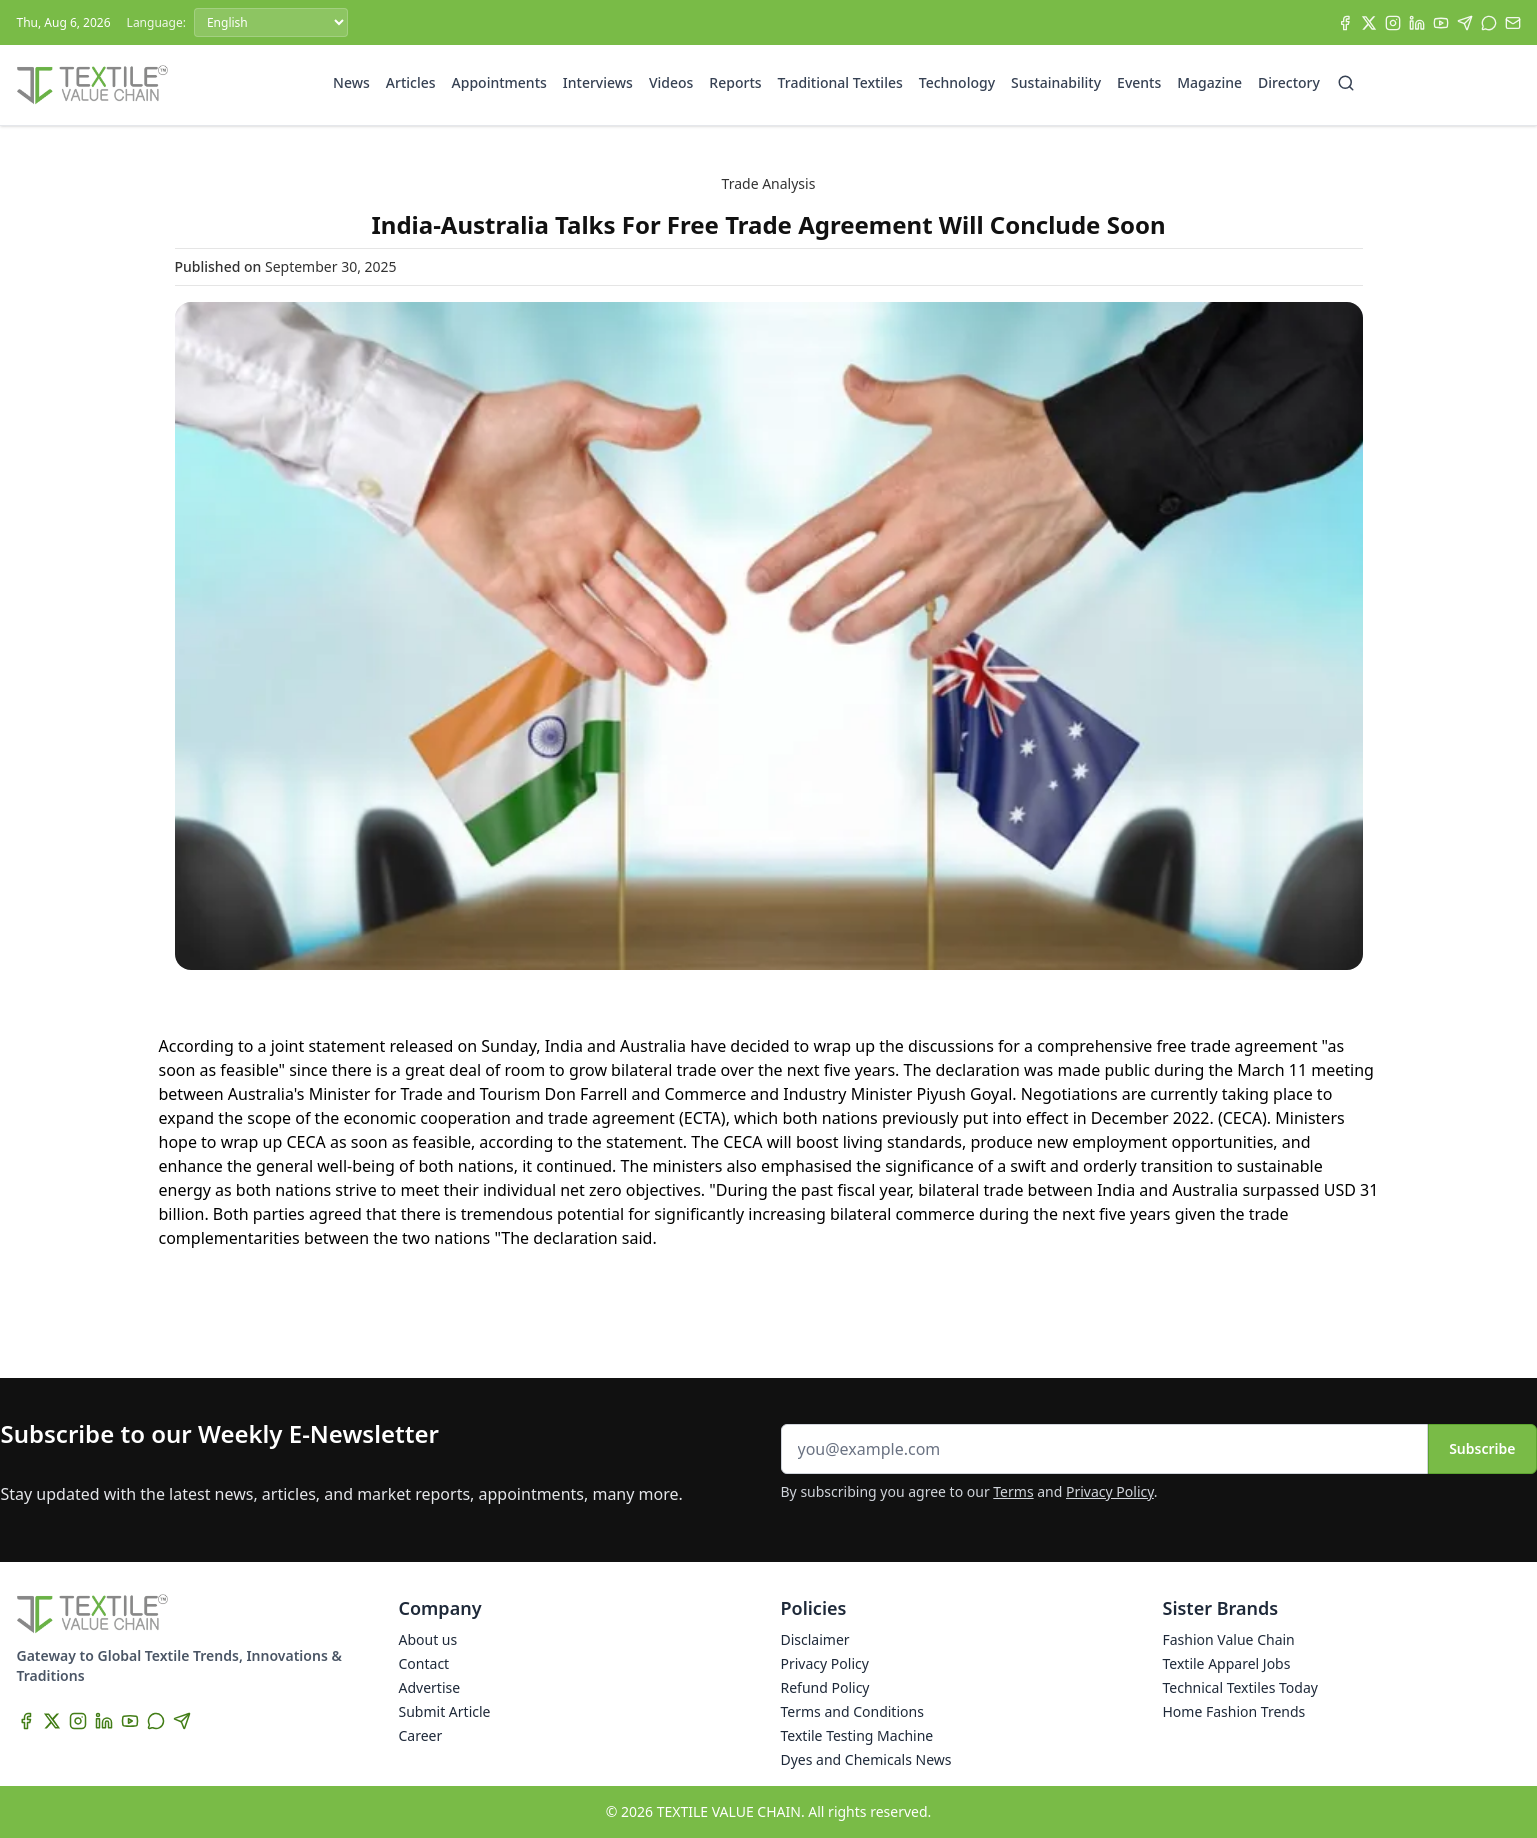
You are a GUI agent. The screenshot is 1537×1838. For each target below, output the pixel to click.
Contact (424, 1663)
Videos (671, 82)
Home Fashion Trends (1234, 1711)
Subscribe (1482, 1448)
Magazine (1209, 82)
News (351, 82)
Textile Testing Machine (857, 1735)
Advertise (430, 1687)
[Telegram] (1465, 23)
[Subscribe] (1513, 23)
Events (1139, 82)
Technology (957, 82)
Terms (1013, 1491)
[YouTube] (1441, 23)
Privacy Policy (1110, 1491)
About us (428, 1639)
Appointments (499, 82)
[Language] (271, 22)
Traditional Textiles (840, 82)
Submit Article (445, 1711)
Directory (1289, 82)
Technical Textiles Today (1240, 1687)
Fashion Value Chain (1229, 1639)
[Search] (1346, 83)
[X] (1369, 23)
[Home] (93, 85)
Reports (735, 82)
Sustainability (1056, 82)
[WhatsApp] (1489, 23)
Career (421, 1735)
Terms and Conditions (852, 1711)
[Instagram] (1393, 23)
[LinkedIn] (1417, 23)
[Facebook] (1345, 23)
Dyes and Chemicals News (866, 1759)
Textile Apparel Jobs (1227, 1663)
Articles (411, 82)
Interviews (598, 82)
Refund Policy (825, 1687)
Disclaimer (815, 1639)
